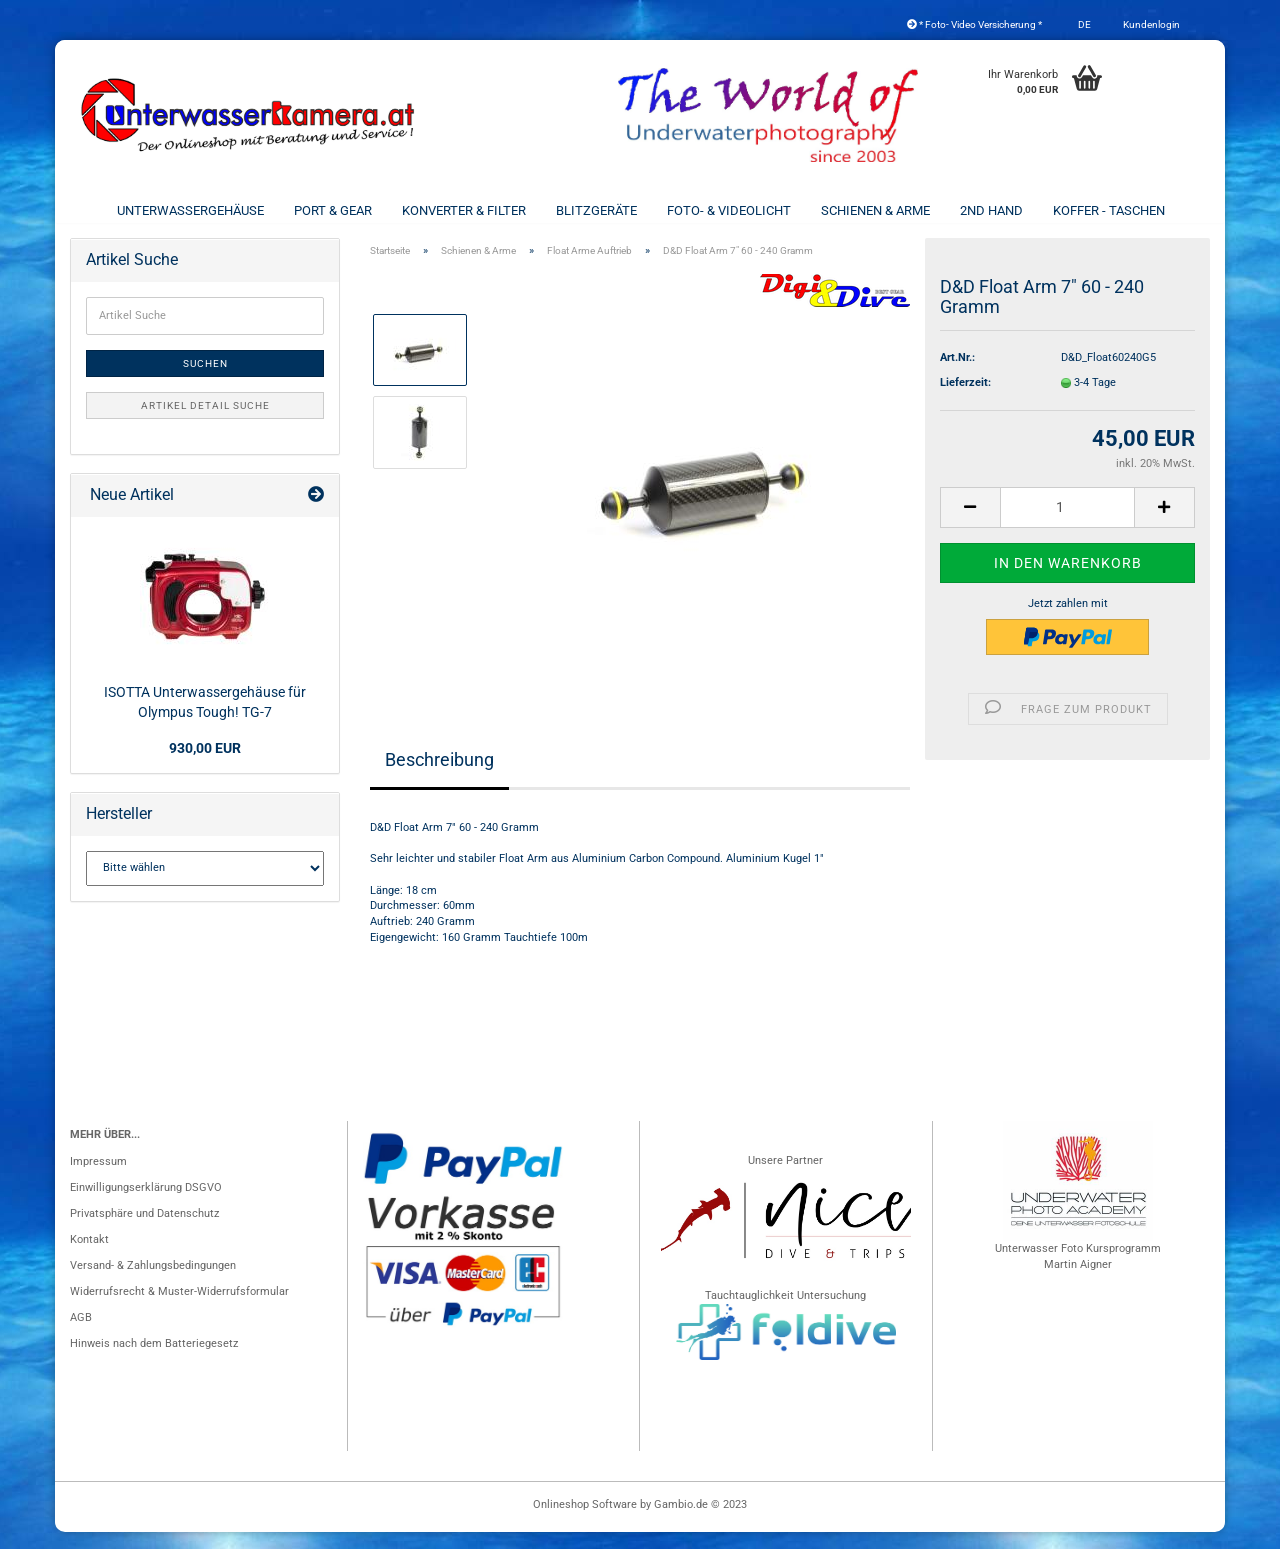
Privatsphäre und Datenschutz (144, 1230)
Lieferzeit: (965, 399)
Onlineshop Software (585, 1521)
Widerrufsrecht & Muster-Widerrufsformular (179, 1308)
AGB (81, 1334)
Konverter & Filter (464, 210)
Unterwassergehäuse (190, 210)
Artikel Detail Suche (205, 422)
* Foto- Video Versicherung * (974, 24)
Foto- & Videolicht (729, 210)
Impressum (98, 1178)
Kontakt (89, 1256)
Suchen (205, 380)
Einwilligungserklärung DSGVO (146, 1204)
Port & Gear (333, 210)
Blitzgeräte (596, 210)
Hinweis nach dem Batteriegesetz (154, 1360)
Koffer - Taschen (1109, 210)
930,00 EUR (205, 765)
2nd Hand (991, 210)
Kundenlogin (1150, 24)
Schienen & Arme (875, 210)
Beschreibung (439, 776)
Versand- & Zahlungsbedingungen (153, 1282)
